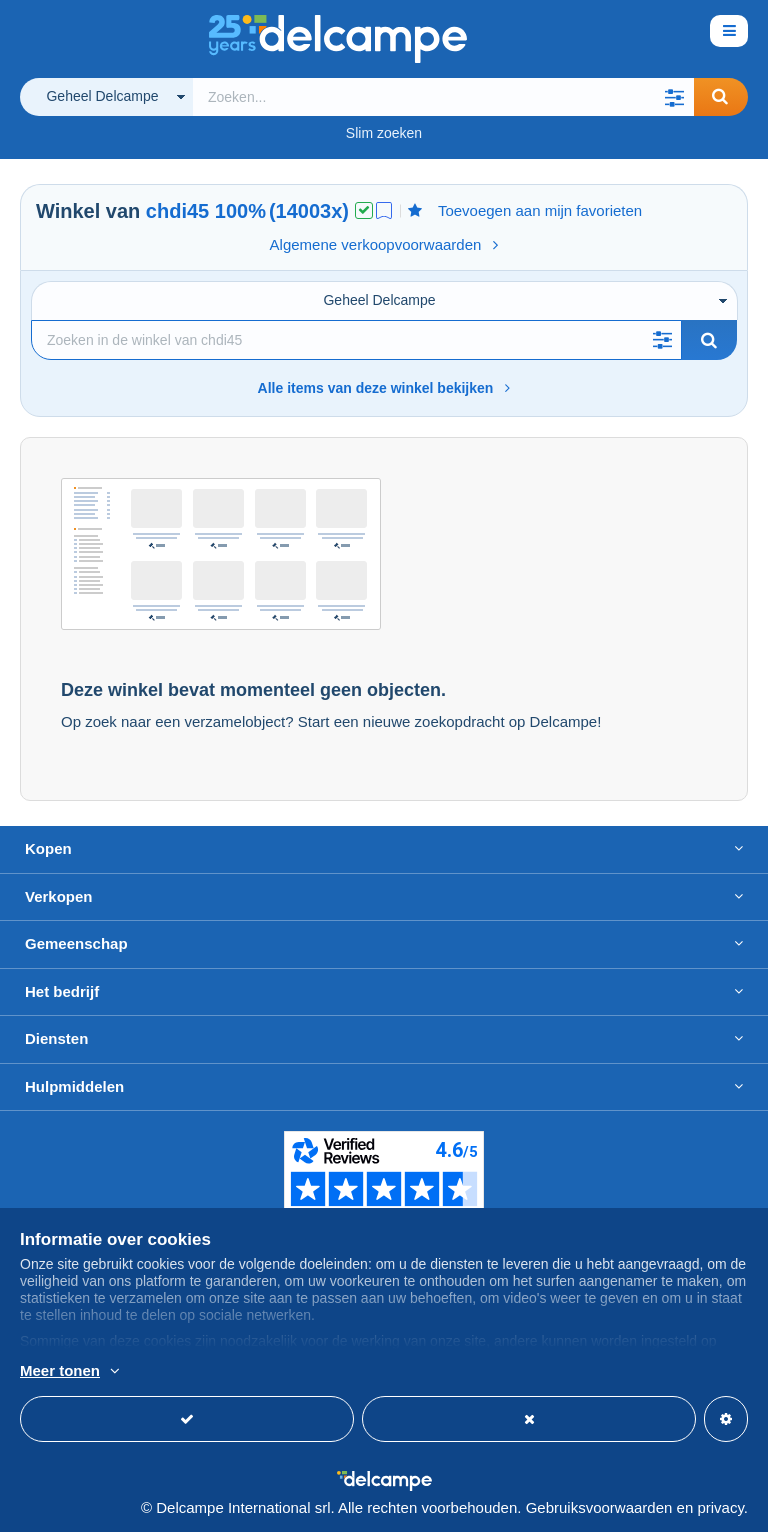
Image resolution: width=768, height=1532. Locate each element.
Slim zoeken (384, 133)
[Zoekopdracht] (356, 340)
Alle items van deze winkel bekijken (384, 388)
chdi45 (177, 211)
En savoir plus (231, 1372)
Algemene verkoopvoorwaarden (384, 244)
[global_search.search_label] (443, 97)
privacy (720, 1507)
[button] (674, 97)
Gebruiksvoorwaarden (599, 1507)
